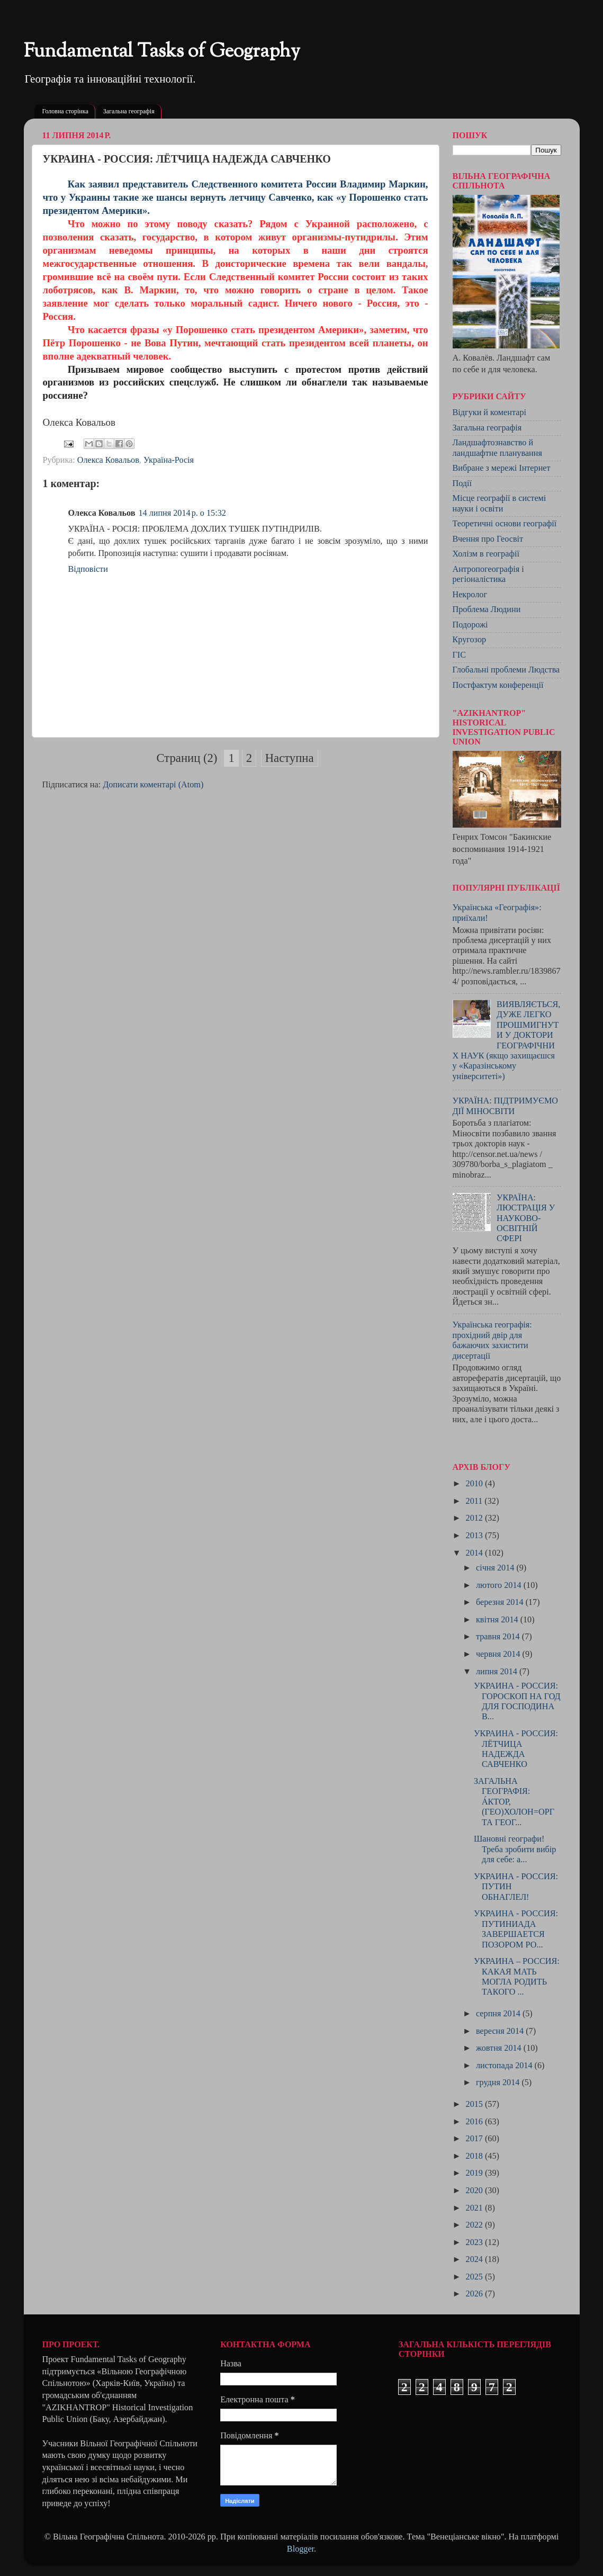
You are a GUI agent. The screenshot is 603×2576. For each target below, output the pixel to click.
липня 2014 (497, 1671)
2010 (475, 1483)
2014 (475, 1553)
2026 (475, 2294)
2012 (475, 1518)
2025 (475, 2277)
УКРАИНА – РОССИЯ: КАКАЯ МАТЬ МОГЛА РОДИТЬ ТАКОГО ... (517, 1976)
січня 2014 (496, 1568)
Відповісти (88, 569)
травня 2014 (499, 1636)
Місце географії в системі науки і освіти (499, 503)
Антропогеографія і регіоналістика (488, 574)
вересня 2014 (501, 2031)
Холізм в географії (486, 554)
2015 (475, 2104)
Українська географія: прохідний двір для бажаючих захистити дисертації (492, 1340)
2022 (475, 2225)
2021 (475, 2208)
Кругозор (470, 639)
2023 (475, 2242)
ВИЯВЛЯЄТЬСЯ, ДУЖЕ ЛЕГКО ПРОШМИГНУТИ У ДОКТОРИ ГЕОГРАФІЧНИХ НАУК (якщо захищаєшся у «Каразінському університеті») (507, 1040)
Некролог (470, 594)
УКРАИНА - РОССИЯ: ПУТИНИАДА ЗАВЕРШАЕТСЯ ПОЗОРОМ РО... (516, 1929)
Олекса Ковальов (108, 460)
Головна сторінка (65, 111)
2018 (475, 2156)
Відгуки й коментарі (490, 412)
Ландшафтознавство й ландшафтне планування (497, 447)
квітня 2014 (498, 1619)
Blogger (300, 2549)
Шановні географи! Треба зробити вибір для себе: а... (515, 1849)
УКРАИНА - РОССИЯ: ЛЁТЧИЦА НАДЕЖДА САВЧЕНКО (516, 1749)
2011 (475, 1501)
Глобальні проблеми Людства (506, 670)
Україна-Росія (168, 460)
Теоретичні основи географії (505, 523)
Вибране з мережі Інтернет (502, 468)
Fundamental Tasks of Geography (162, 52)
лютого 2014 (500, 1585)
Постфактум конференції (498, 685)
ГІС (459, 655)
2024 (475, 2259)
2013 (475, 1535)
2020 (475, 2190)
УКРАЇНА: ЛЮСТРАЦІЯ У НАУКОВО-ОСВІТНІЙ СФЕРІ (526, 1218)
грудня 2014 (498, 2082)
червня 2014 (499, 1654)
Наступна (289, 758)
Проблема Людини (487, 609)
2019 (475, 2173)
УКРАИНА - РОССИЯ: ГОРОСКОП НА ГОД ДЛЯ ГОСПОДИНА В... (517, 1701)
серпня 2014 (499, 2013)
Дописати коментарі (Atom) (153, 784)
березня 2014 (501, 1602)
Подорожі (470, 625)
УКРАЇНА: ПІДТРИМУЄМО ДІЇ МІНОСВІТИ (506, 1106)
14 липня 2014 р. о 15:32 (182, 513)
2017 (475, 2138)
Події (462, 483)
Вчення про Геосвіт (488, 539)
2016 (475, 2121)
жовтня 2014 (500, 2048)
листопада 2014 (505, 2065)
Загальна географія (129, 111)
